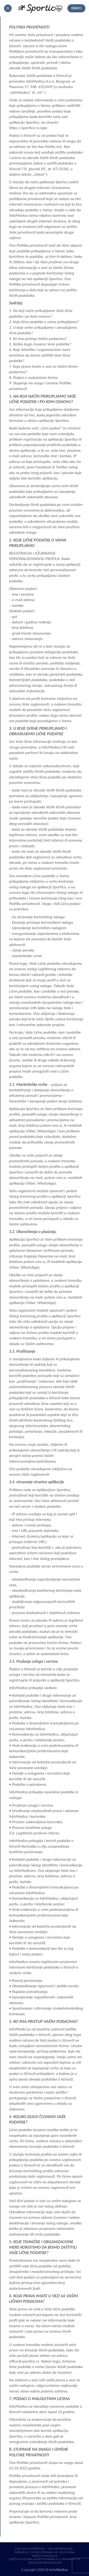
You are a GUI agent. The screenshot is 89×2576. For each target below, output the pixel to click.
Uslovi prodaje (60, 2548)
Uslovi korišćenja (30, 2548)
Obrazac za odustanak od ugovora (44, 2552)
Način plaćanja (44, 2555)
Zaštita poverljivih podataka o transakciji (44, 2559)
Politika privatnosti (45, 2562)
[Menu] (8, 8)
